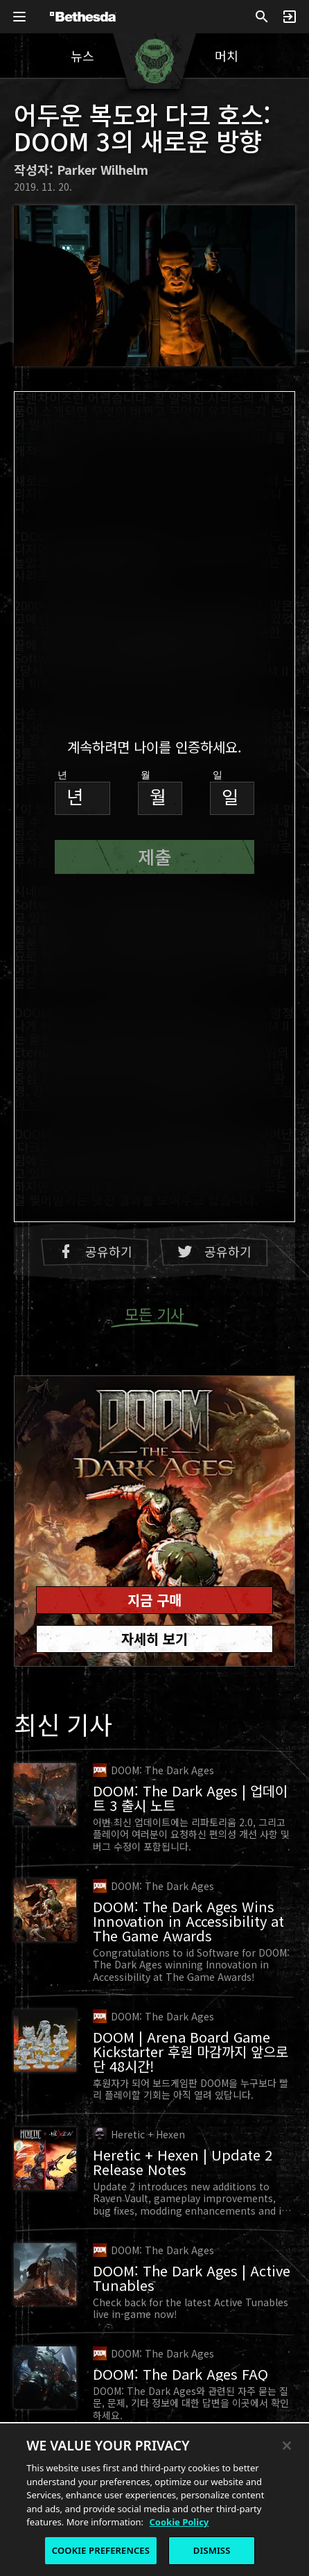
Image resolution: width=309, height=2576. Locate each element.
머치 (226, 55)
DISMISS (212, 2551)
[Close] (287, 2447)
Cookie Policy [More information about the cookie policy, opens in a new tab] (179, 2523)
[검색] (262, 16)
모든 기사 (154, 1315)
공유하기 (95, 1251)
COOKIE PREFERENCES (101, 2551)
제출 (154, 856)
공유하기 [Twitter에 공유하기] (214, 1251)
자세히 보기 (154, 1639)
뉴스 (82, 55)
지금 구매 (154, 1600)
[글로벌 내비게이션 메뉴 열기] (19, 16)
